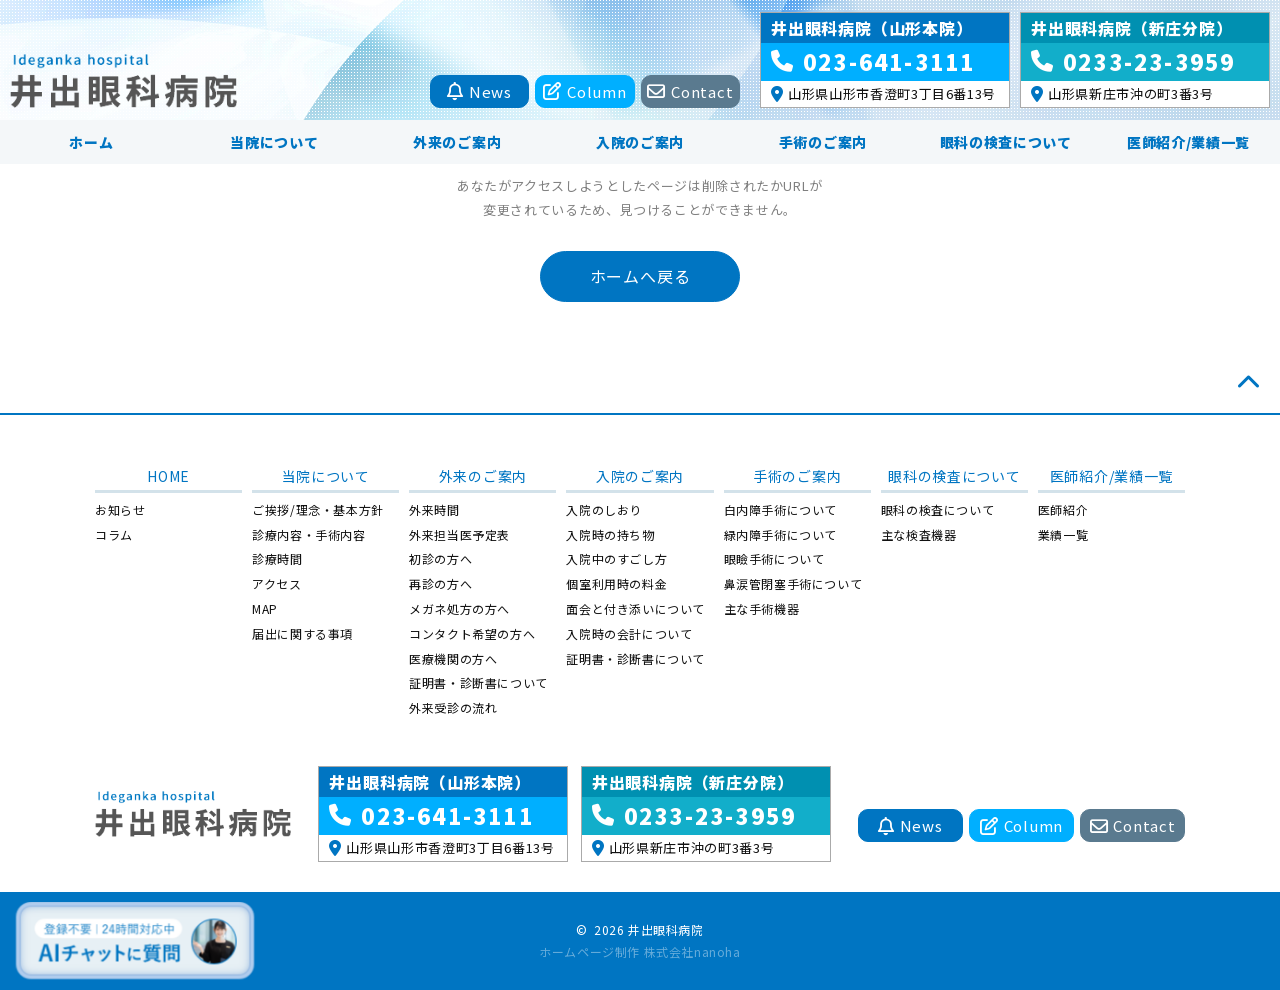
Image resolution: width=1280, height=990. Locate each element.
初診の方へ (440, 558)
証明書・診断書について (478, 682)
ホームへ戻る (640, 276)
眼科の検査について (1006, 142)
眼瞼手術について (774, 558)
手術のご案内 (823, 142)
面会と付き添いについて (635, 608)
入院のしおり (604, 509)
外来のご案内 (457, 142)
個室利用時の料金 (616, 583)
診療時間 (277, 558)
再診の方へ (440, 583)
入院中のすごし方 (616, 558)
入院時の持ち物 (610, 534)
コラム (114, 534)
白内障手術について (780, 509)
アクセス (276, 583)
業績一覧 (1063, 534)
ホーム (91, 142)
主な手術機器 (762, 608)
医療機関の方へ (453, 658)
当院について (274, 142)
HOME (168, 476)
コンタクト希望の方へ (472, 633)
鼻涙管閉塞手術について (793, 583)
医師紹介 (1063, 509)
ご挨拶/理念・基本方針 (318, 509)
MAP (265, 608)
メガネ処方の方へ (459, 608)
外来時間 (434, 509)
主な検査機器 (919, 534)
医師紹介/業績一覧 (1188, 142)
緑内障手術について (780, 534)
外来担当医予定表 (459, 534)
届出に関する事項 (302, 633)
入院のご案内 (640, 142)
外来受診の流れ (453, 707)
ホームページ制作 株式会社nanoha (639, 951)
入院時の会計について (629, 633)
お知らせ (120, 509)
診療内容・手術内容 (308, 534)
